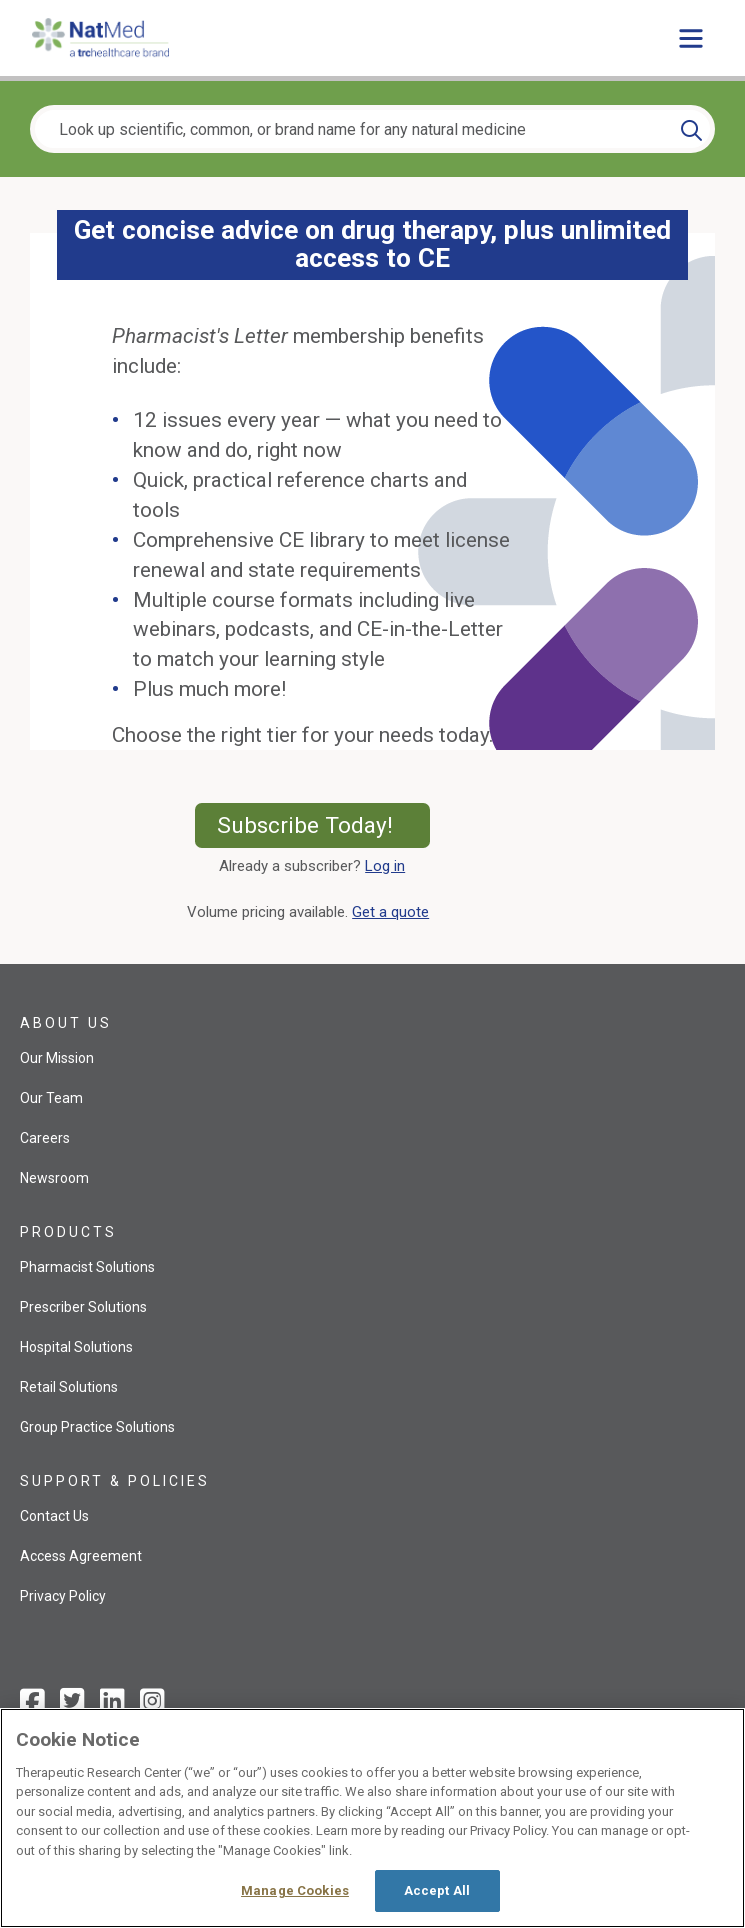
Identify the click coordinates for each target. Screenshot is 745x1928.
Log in (385, 866)
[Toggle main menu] (691, 38)
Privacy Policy (63, 1596)
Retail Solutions (69, 1387)
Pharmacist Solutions (87, 1267)
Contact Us (54, 1516)
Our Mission (57, 1058)
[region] (372, 1818)
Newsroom (54, 1178)
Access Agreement (81, 1556)
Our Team (51, 1098)
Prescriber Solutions (83, 1307)
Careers (45, 1138)
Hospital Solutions (76, 1347)
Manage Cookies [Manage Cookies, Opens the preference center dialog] (295, 1890)
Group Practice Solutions (97, 1427)
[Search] (691, 129)
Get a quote (394, 912)
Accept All (437, 1890)
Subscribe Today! (323, 825)
